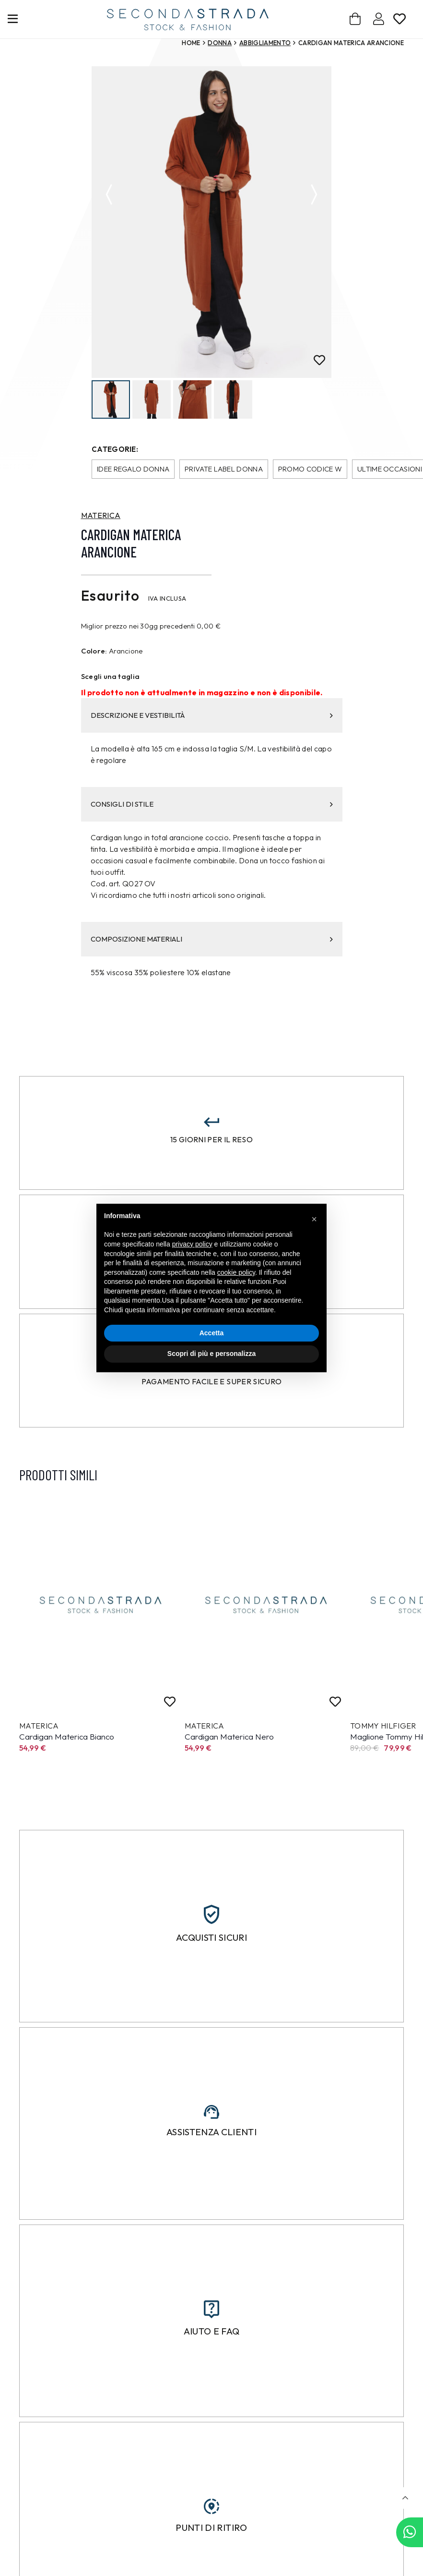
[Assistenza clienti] (211, 2112)
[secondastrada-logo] (188, 19)
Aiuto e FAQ (212, 2332)
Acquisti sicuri (211, 1938)
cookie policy (236, 1272)
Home (191, 43)
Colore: (94, 651)
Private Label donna (224, 469)
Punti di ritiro (211, 2528)
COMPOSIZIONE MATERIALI (212, 939)
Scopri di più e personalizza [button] (211, 1353)
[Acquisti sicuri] (211, 1915)
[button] (405, 2498)
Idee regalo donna (133, 469)
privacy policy (192, 1244)
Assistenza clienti (211, 2133)
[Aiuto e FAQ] (211, 2310)
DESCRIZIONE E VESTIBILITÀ (212, 716)
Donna (220, 43)
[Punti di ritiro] (211, 2507)
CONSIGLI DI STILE (212, 805)
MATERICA (101, 516)
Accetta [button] (212, 1333)
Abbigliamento (265, 43)
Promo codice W (310, 469)
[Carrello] (355, 19)
